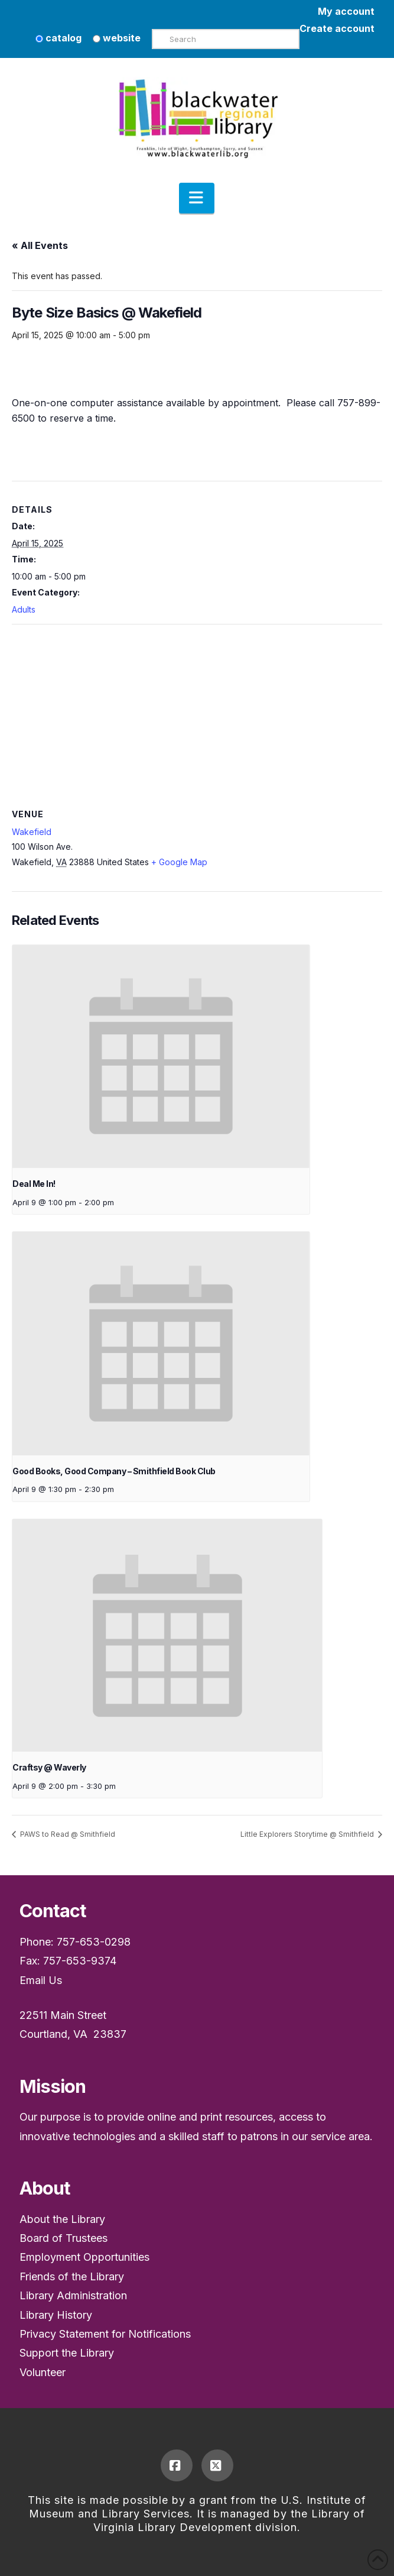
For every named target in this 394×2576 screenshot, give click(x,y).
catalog (58, 38)
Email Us (40, 1980)
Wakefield (31, 832)
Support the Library (66, 2353)
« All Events (40, 245)
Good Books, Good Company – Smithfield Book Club (114, 1471)
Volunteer (42, 2372)
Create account (337, 28)
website (117, 38)
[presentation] (161, 1056)
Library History (55, 2315)
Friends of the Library (71, 2276)
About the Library (62, 2219)
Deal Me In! (34, 1184)
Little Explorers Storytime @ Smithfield (308, 1834)
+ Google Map (179, 862)
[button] (196, 198)
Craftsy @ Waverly (49, 1767)
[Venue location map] (197, 710)
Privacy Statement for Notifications (105, 2334)
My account (346, 11)
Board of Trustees (63, 2238)
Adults (23, 609)
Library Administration (73, 2295)
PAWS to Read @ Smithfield (66, 1834)
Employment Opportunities (84, 2257)
